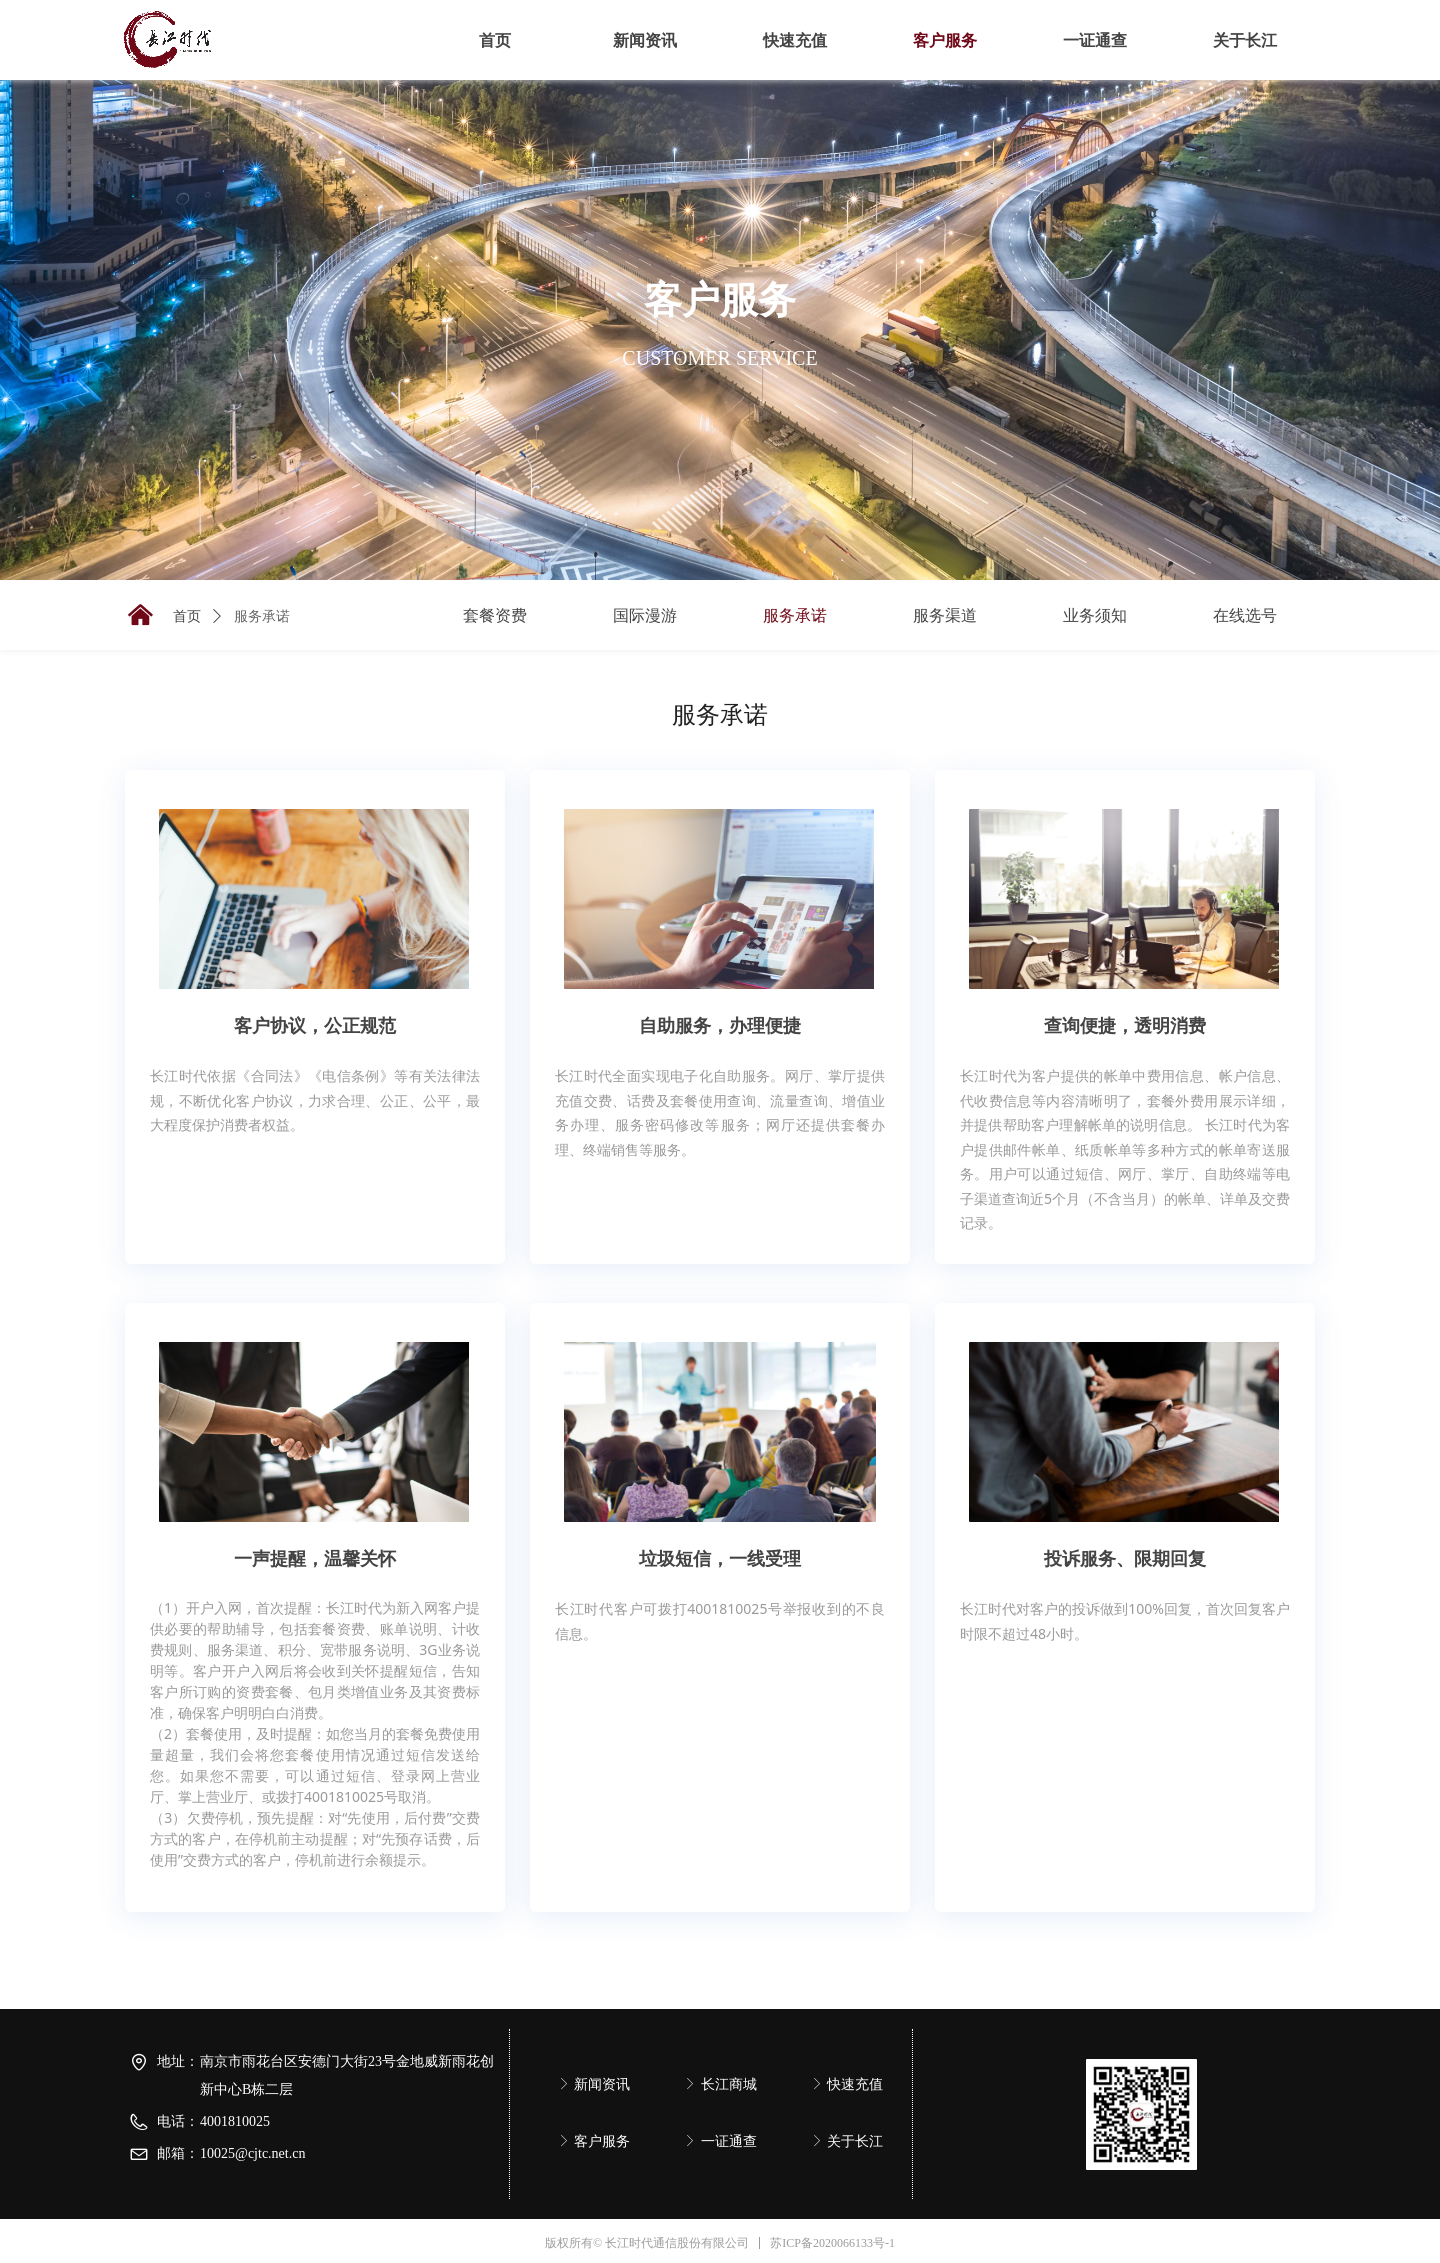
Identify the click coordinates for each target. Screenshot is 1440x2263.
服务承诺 (262, 616)
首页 (187, 616)
